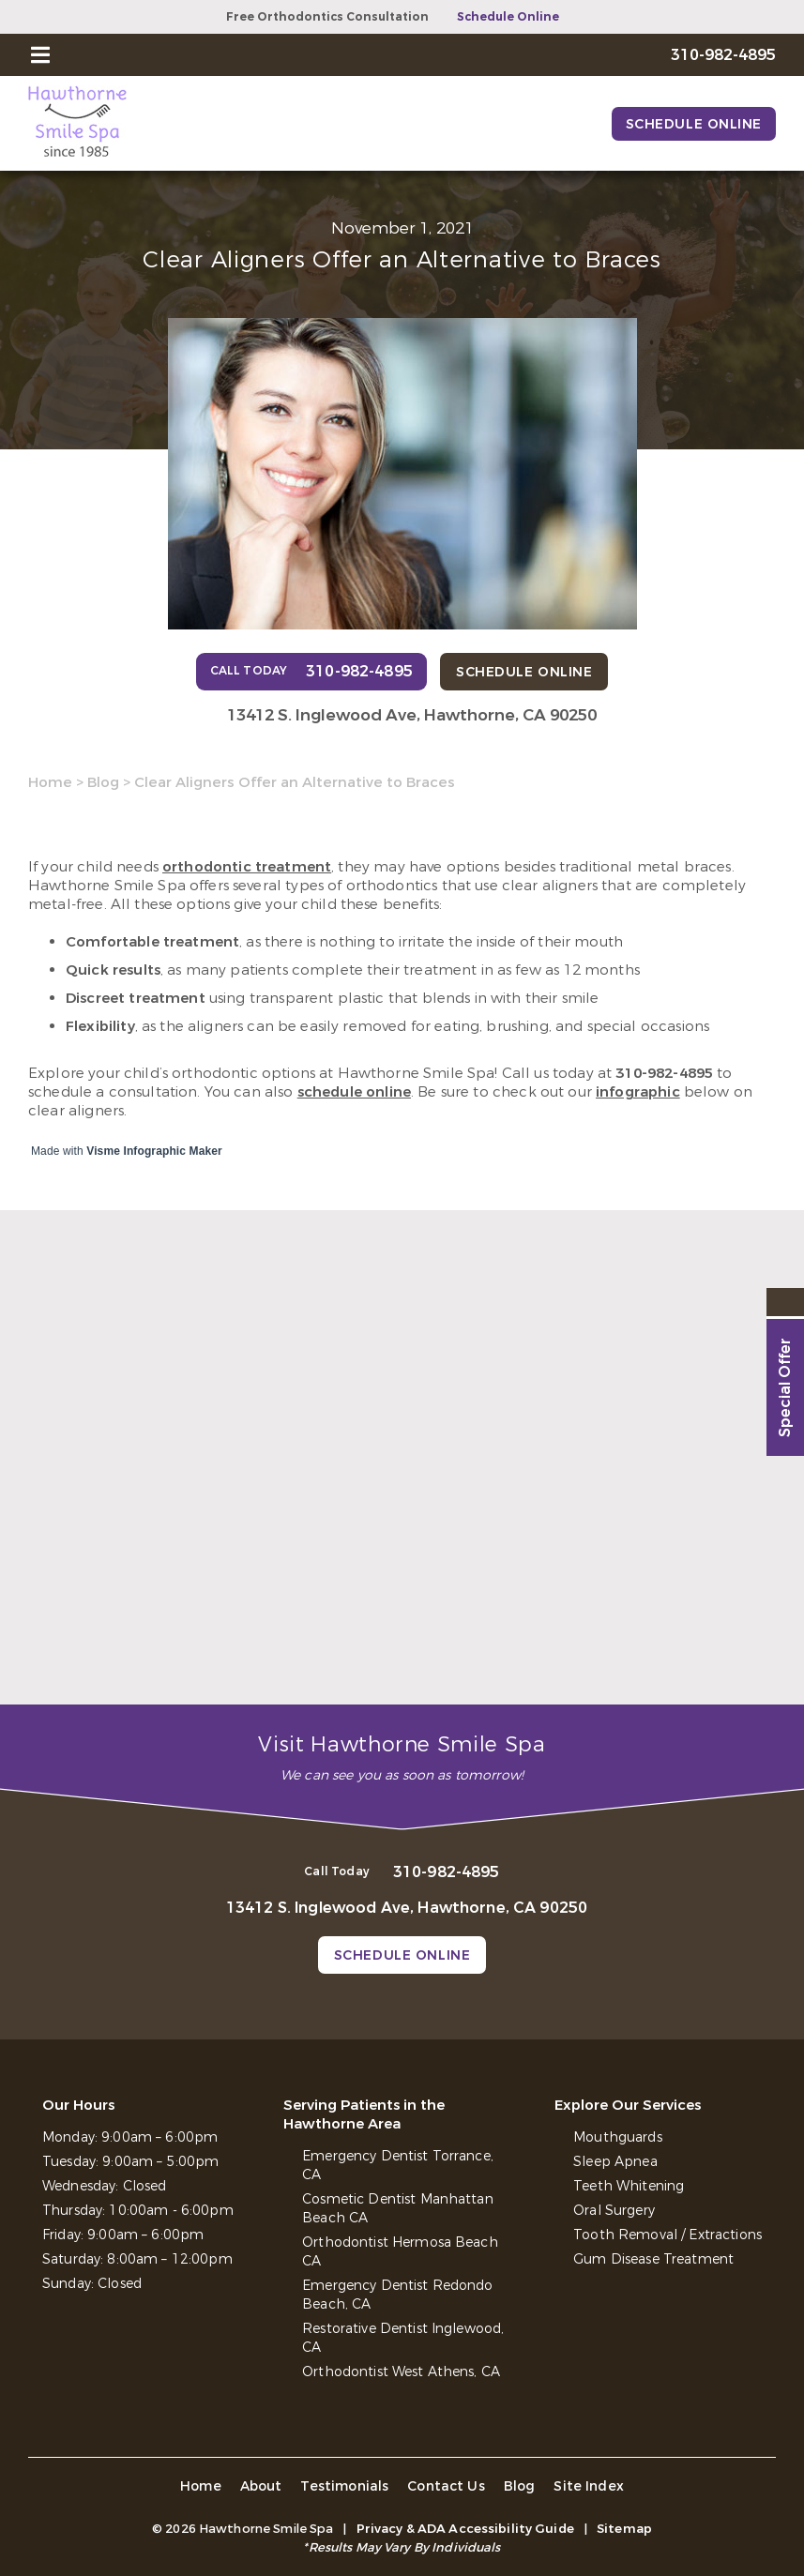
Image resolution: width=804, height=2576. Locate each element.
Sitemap (624, 2529)
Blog (103, 782)
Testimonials (344, 2486)
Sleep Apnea (615, 2162)
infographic (638, 1092)
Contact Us (446, 2486)
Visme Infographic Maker (154, 1151)
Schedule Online (508, 16)
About (261, 2486)
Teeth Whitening (628, 2186)
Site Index (589, 2486)
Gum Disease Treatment (653, 2259)
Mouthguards (617, 2137)
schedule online (354, 1092)
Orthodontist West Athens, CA (401, 2372)
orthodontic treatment (246, 866)
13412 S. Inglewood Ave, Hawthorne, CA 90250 (412, 715)
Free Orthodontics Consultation (327, 16)
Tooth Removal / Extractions (667, 2235)
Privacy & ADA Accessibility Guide (465, 2529)
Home (50, 782)
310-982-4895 (664, 1073)
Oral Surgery (614, 2211)
